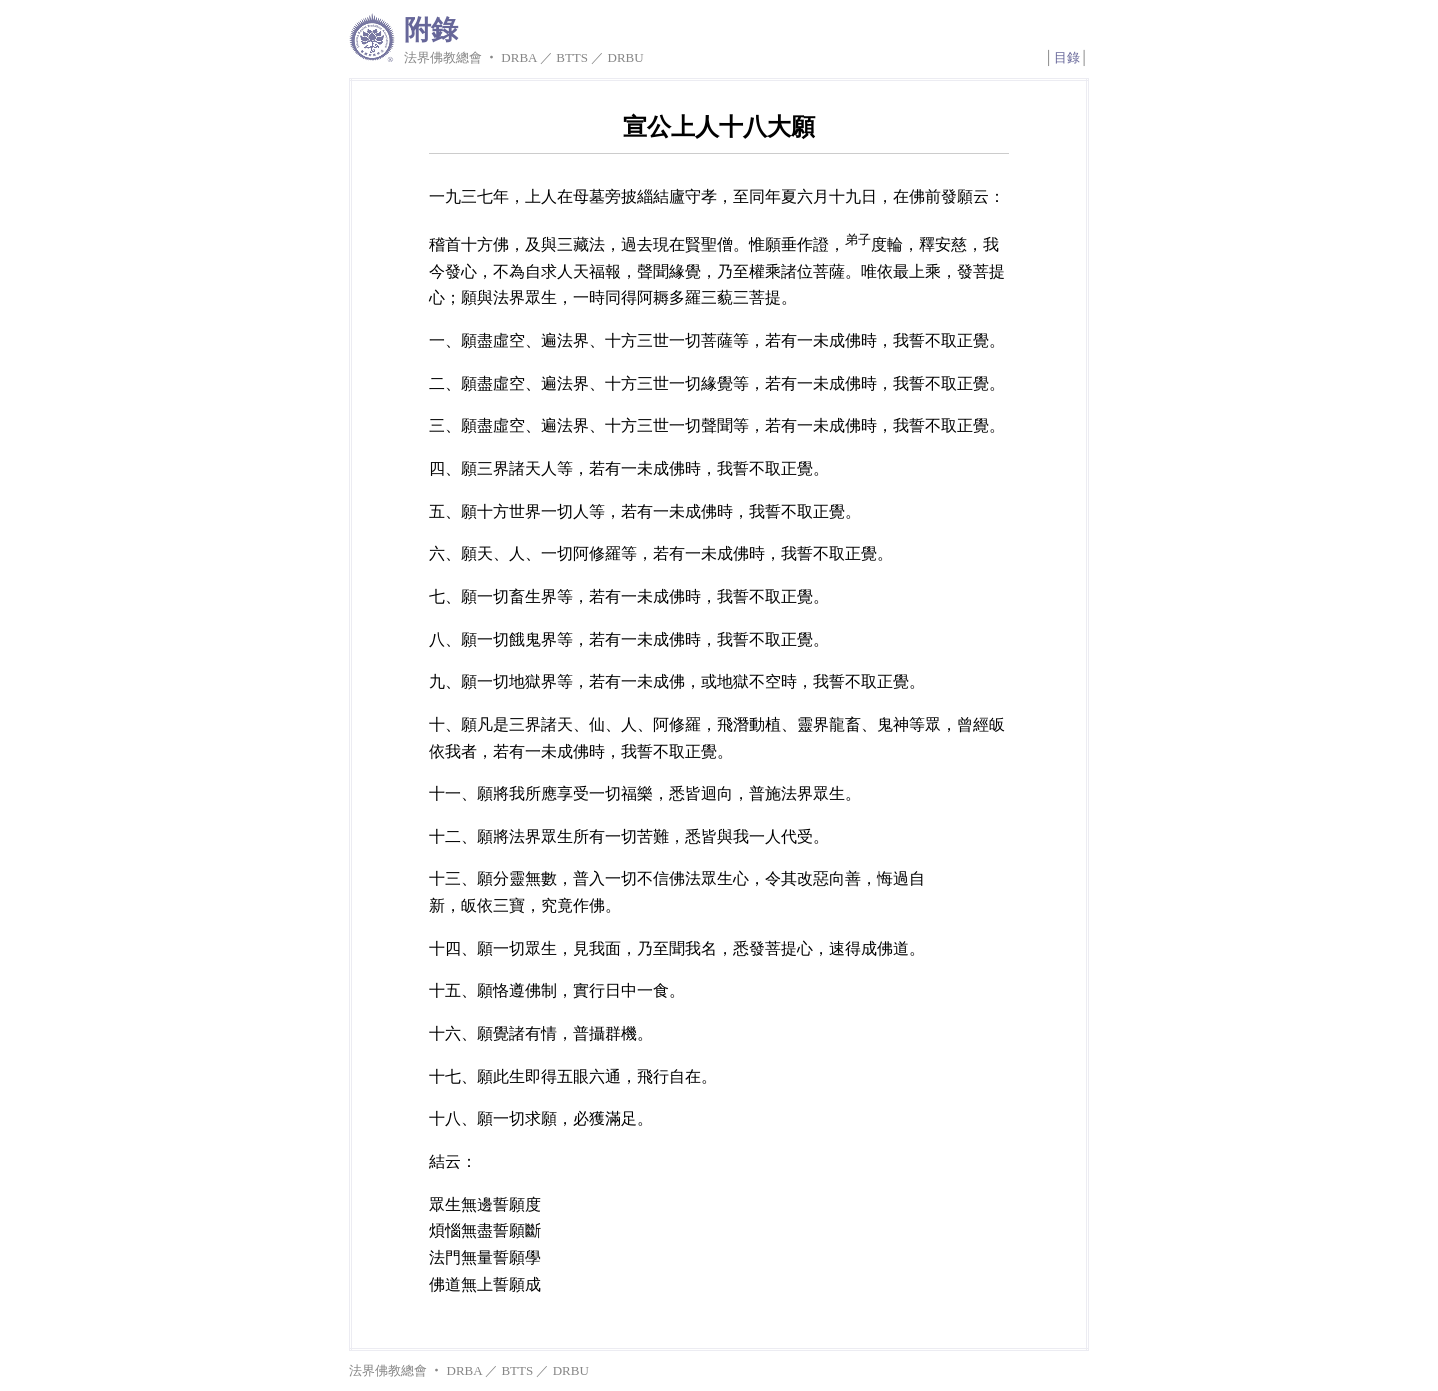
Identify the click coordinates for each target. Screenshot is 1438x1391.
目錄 (1067, 57)
